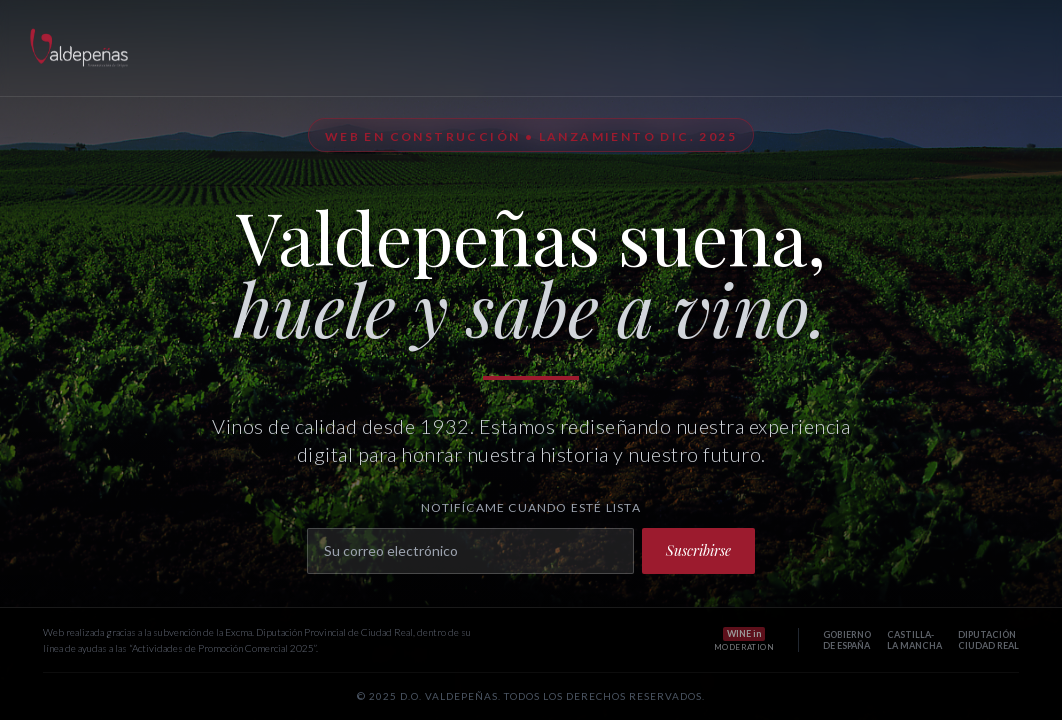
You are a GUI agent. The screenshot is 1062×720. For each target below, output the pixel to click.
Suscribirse (698, 550)
